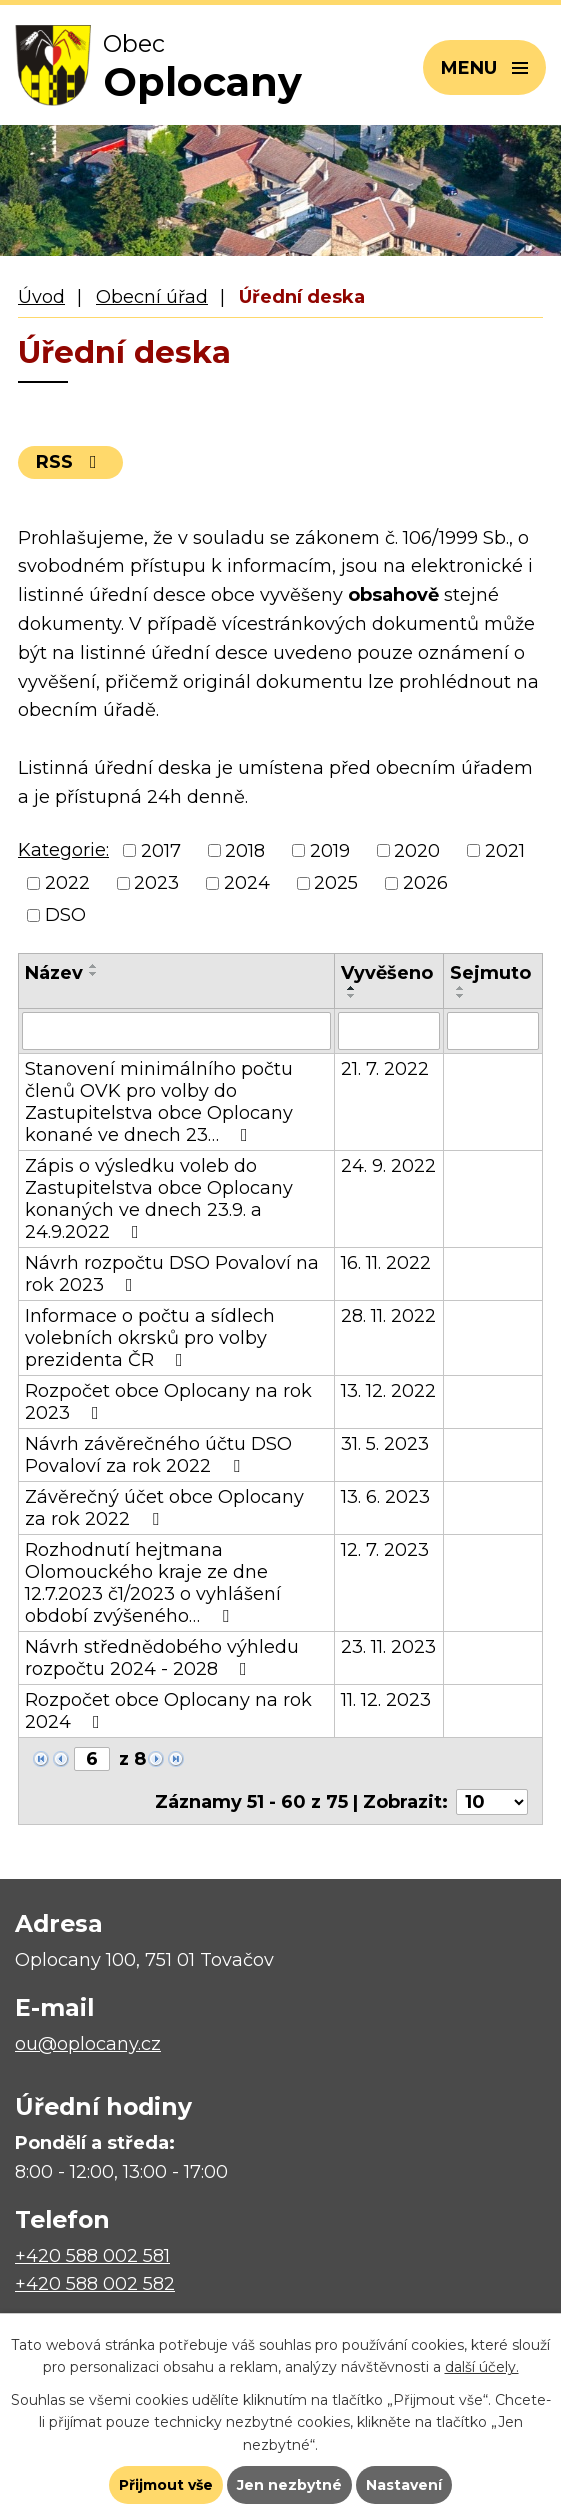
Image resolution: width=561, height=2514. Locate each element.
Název (54, 973)
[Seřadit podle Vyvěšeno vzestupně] (352, 988)
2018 (245, 851)
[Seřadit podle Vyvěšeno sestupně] (352, 996)
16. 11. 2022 (386, 1263)
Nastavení (404, 2485)
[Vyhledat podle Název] (176, 1031)
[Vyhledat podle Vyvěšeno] (389, 1031)
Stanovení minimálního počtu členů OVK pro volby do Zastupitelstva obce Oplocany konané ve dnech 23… (159, 1102)
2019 (330, 851)
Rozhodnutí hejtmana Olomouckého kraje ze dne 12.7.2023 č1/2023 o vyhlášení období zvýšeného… (153, 1583)
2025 (336, 883)
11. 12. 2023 (386, 1700)
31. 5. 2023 (385, 1444)
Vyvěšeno (387, 973)
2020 (417, 851)
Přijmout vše (166, 2485)
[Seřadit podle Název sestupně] (94, 974)
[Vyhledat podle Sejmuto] (493, 1031)
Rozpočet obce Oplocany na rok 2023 (168, 1402)
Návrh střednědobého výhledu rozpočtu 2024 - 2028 (162, 1658)
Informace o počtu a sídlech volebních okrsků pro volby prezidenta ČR (150, 1338)
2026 (425, 883)
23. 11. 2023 (388, 1647)
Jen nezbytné (289, 2485)
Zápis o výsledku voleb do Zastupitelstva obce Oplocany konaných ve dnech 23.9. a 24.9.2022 (159, 1199)
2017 (161, 851)
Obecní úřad (152, 297)
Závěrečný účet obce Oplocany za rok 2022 (164, 1508)
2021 (505, 851)
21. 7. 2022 (385, 1069)
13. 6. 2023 (385, 1497)
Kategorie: (63, 850)
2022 (67, 883)
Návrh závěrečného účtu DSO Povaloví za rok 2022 (158, 1455)
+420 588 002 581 (92, 2256)
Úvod (41, 297)
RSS (70, 462)
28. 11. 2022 (388, 1316)
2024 (247, 883)
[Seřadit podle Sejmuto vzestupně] (461, 988)
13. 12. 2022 (388, 1391)
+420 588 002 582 (95, 2284)
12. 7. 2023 (385, 1550)
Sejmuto (490, 973)
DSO (65, 915)
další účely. (482, 2367)
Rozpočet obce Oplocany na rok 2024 (168, 1711)
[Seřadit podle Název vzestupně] (94, 966)
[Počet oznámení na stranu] (492, 1802)
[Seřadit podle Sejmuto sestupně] (461, 996)
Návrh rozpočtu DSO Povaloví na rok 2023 (172, 1274)
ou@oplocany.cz (88, 2044)
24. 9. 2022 (388, 1166)
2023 (156, 883)
